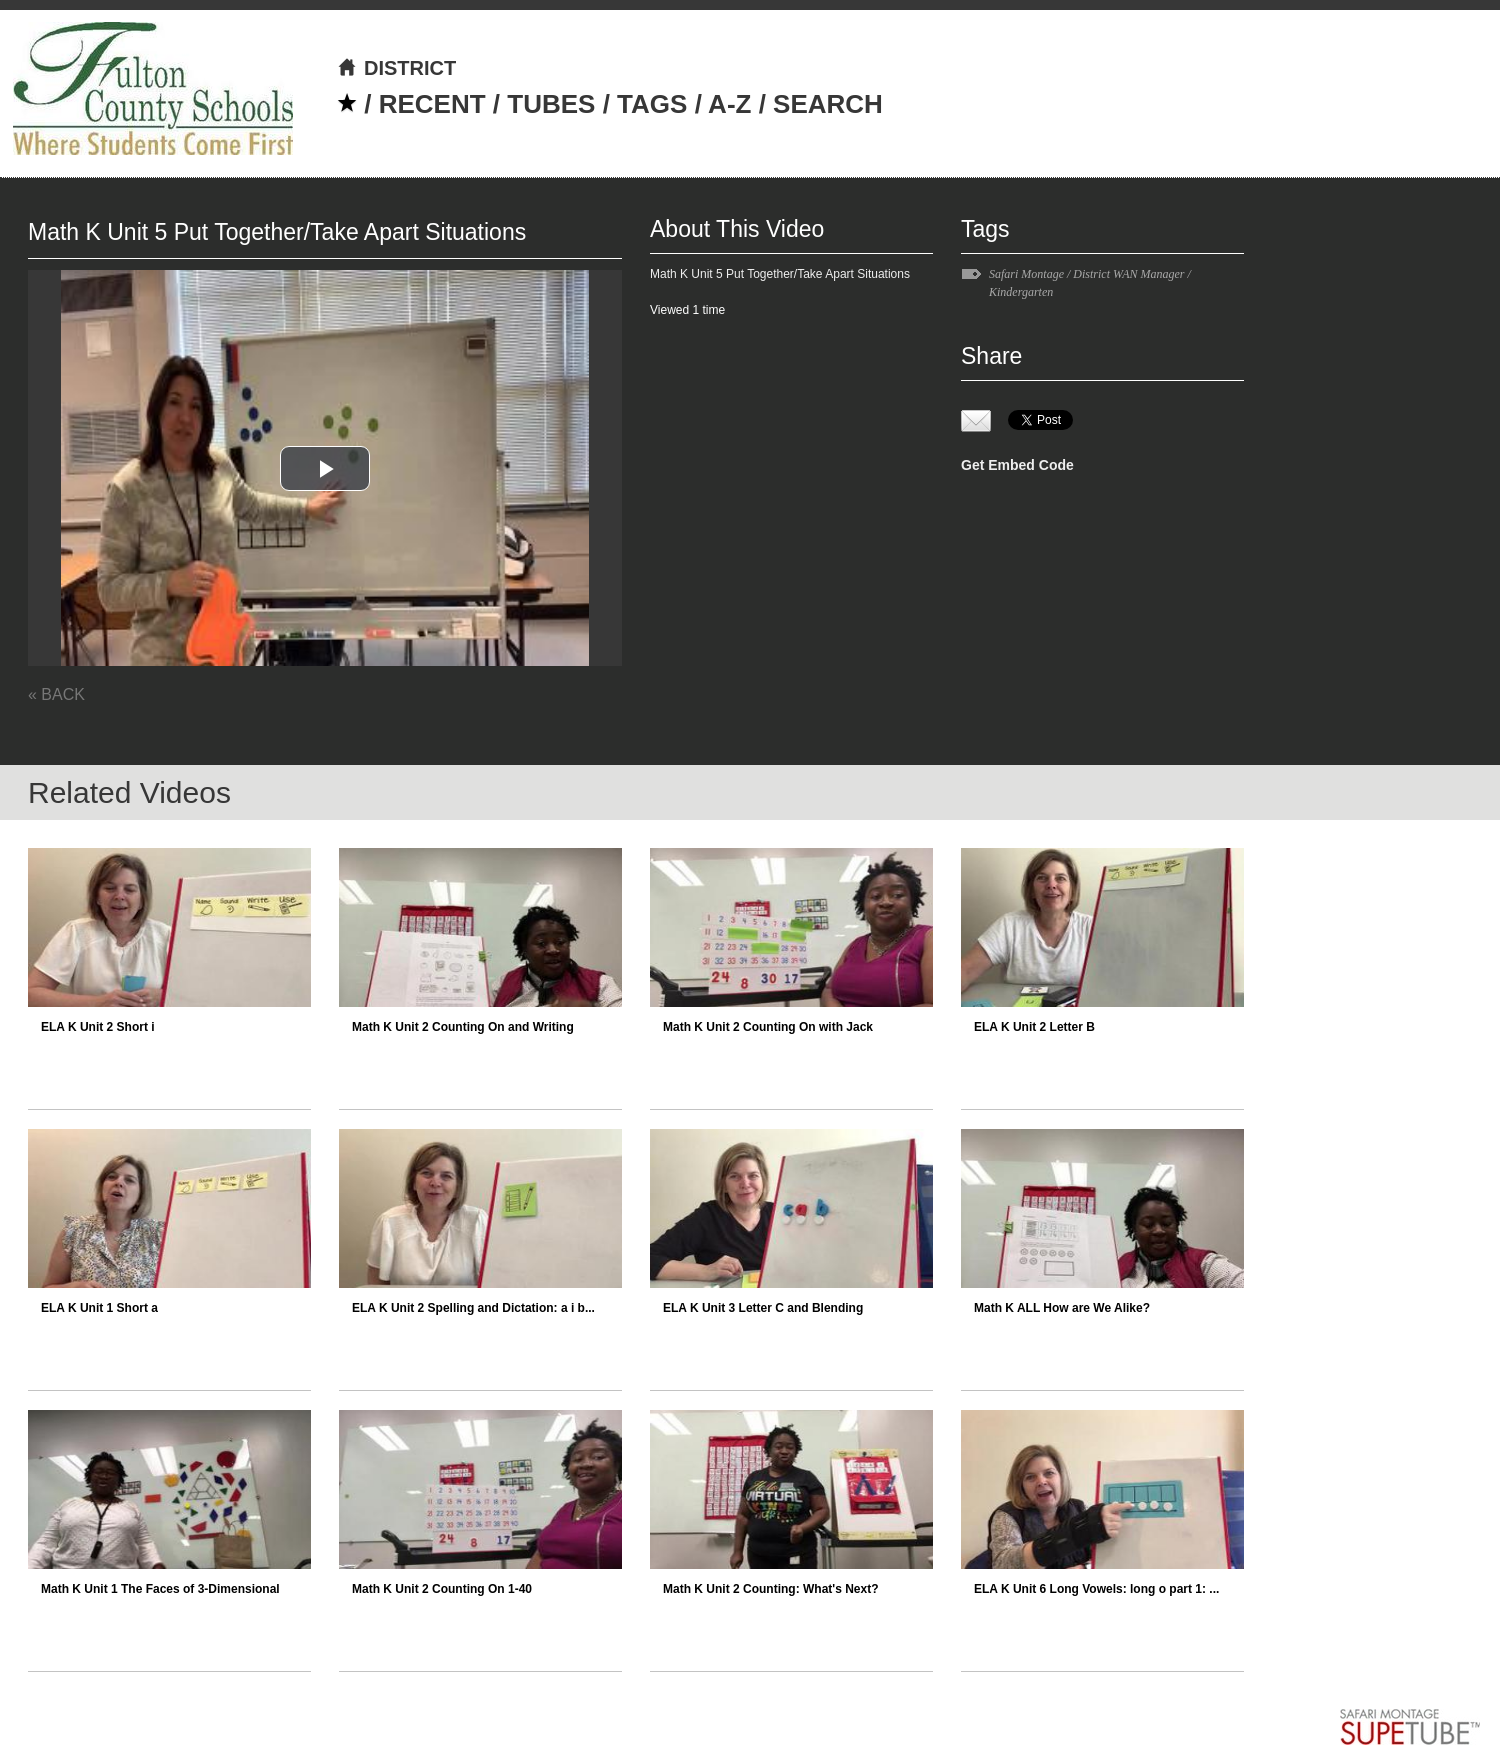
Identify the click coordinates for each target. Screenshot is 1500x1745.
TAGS (652, 104)
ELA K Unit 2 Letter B (1034, 1027)
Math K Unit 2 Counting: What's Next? (771, 1589)
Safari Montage (1026, 274)
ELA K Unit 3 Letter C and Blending (763, 1308)
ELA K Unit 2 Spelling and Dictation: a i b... (473, 1308)
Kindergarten (1021, 292)
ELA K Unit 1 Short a (99, 1308)
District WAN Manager (1128, 274)
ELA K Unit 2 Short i (98, 1027)
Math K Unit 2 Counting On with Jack (768, 1027)
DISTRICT (396, 68)
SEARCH (828, 104)
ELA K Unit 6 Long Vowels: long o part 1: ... (1096, 1589)
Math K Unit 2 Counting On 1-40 (442, 1589)
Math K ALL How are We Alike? (1062, 1308)
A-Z (729, 104)
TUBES (551, 104)
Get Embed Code (1017, 465)
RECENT (432, 104)
